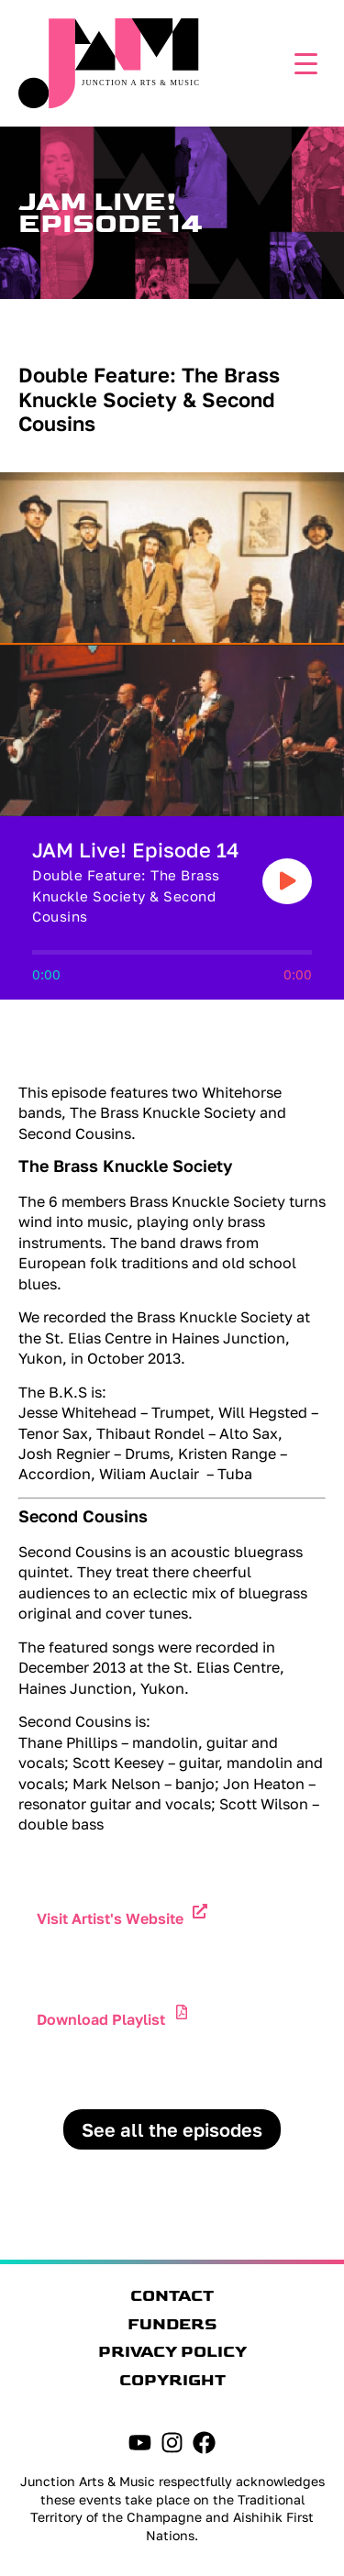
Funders (172, 2325)
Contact (172, 2296)
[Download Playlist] (181, 2012)
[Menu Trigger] (301, 62)
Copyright (172, 2380)
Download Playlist (101, 2019)
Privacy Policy (172, 2352)
